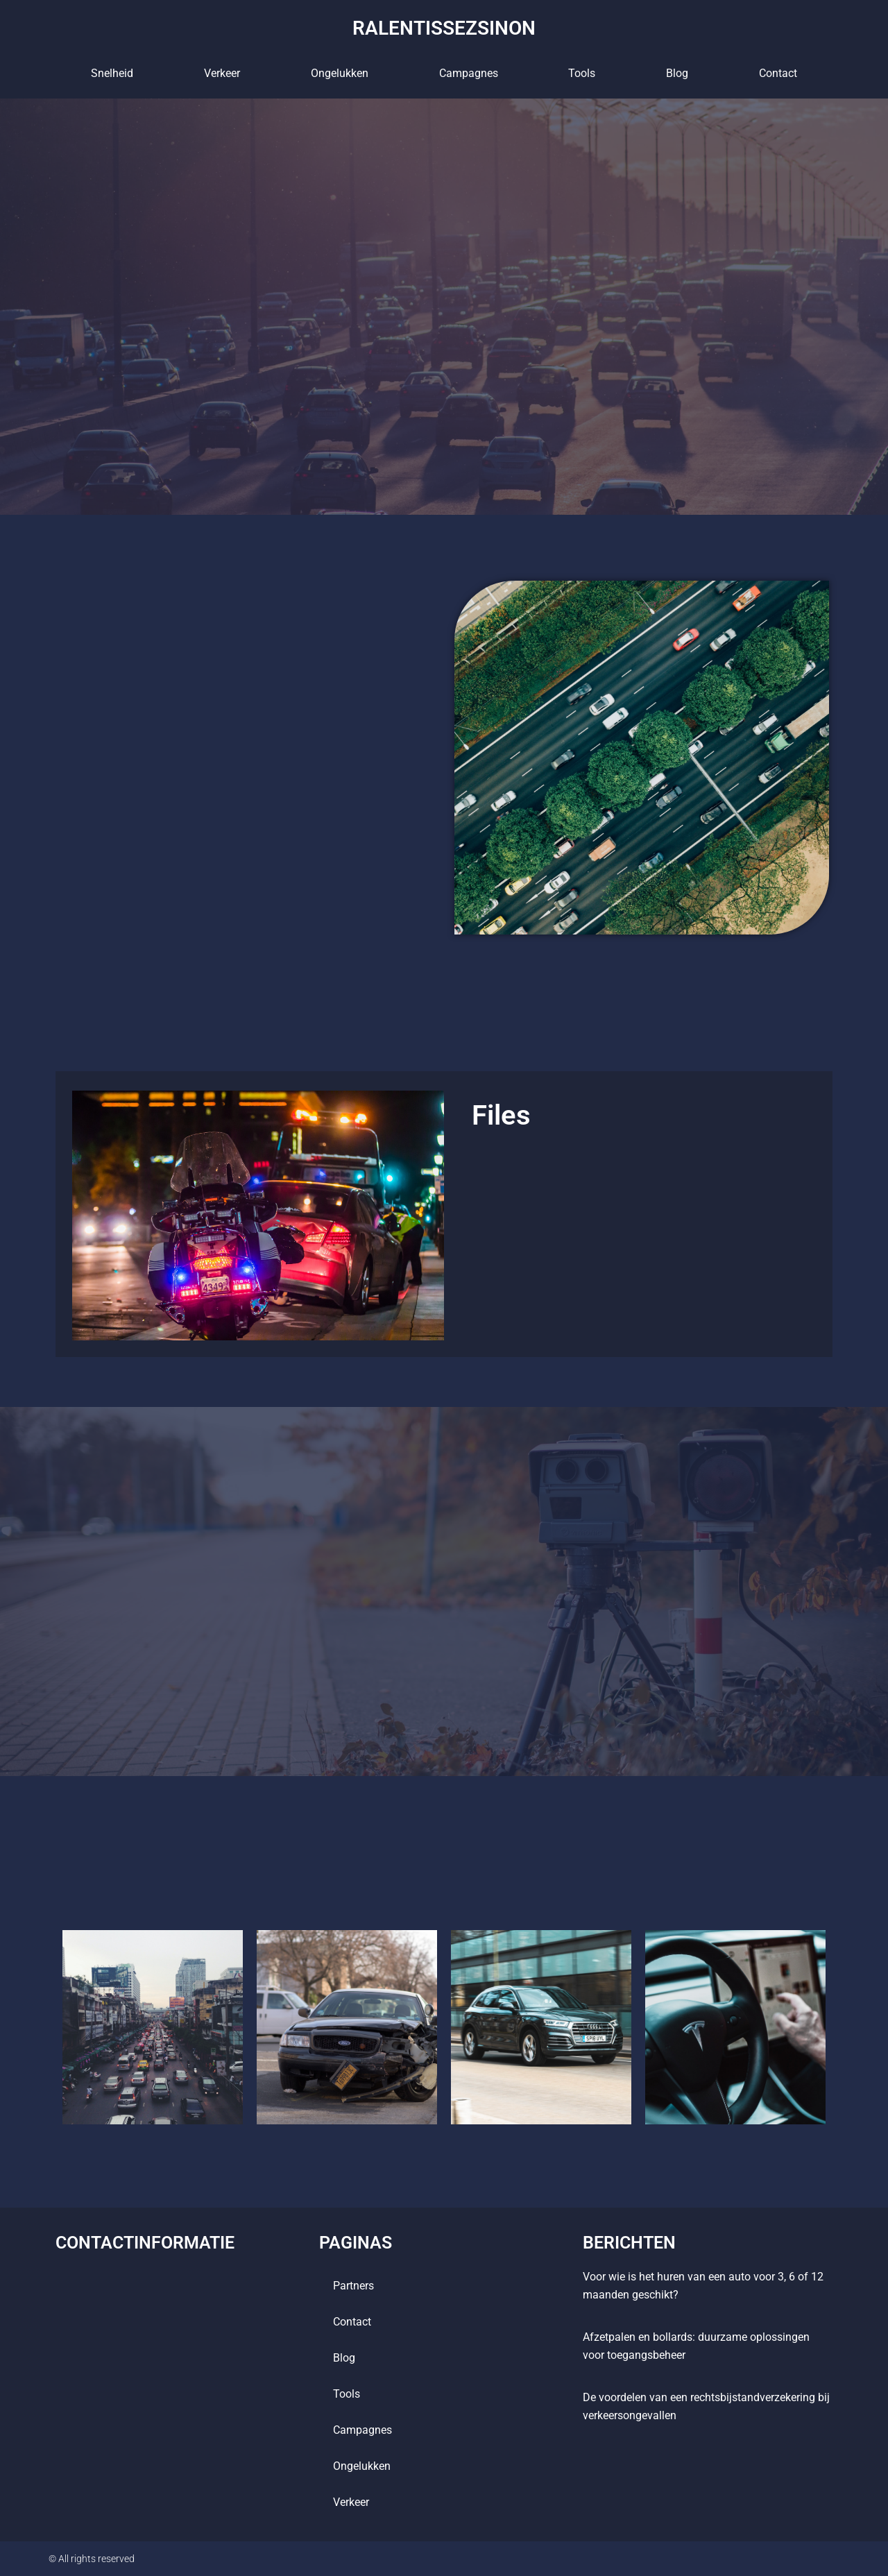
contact (778, 72)
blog (677, 72)
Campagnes (468, 72)
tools (581, 72)
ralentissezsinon (444, 27)
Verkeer (222, 72)
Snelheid (112, 72)
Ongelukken (339, 72)
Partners (353, 2285)
